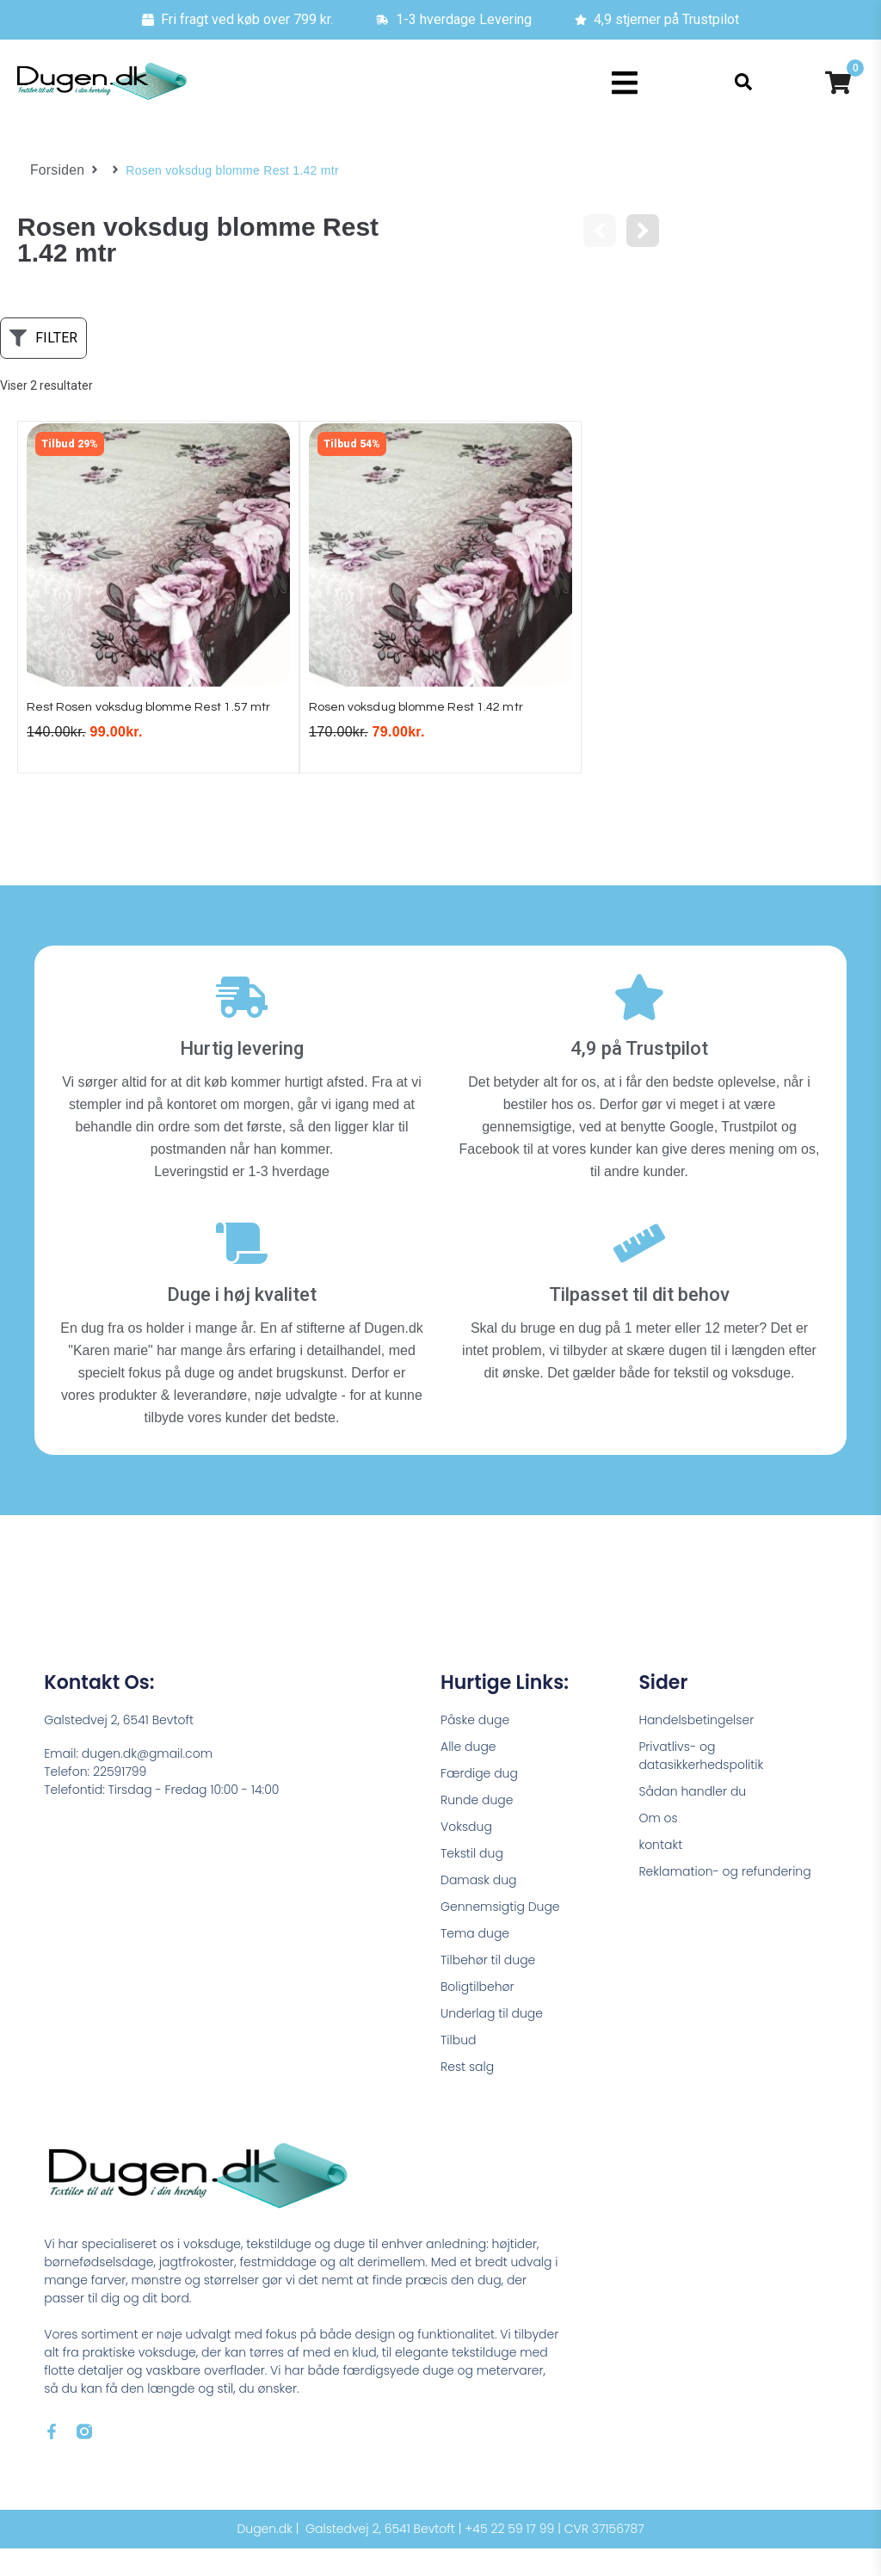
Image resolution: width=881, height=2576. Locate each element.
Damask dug (478, 1906)
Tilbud (458, 2066)
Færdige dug (479, 1800)
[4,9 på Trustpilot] (639, 1024)
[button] (625, 83)
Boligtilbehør (477, 2013)
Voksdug (466, 1853)
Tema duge (474, 1960)
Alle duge (468, 1773)
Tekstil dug (471, 1880)
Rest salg (467, 2093)
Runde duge (476, 1826)
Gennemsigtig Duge (500, 1933)
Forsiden (54, 170)
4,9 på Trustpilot (639, 1075)
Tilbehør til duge (487, 1986)
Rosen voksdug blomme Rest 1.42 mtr (431, 713)
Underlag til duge (491, 2040)
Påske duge (474, 1746)
